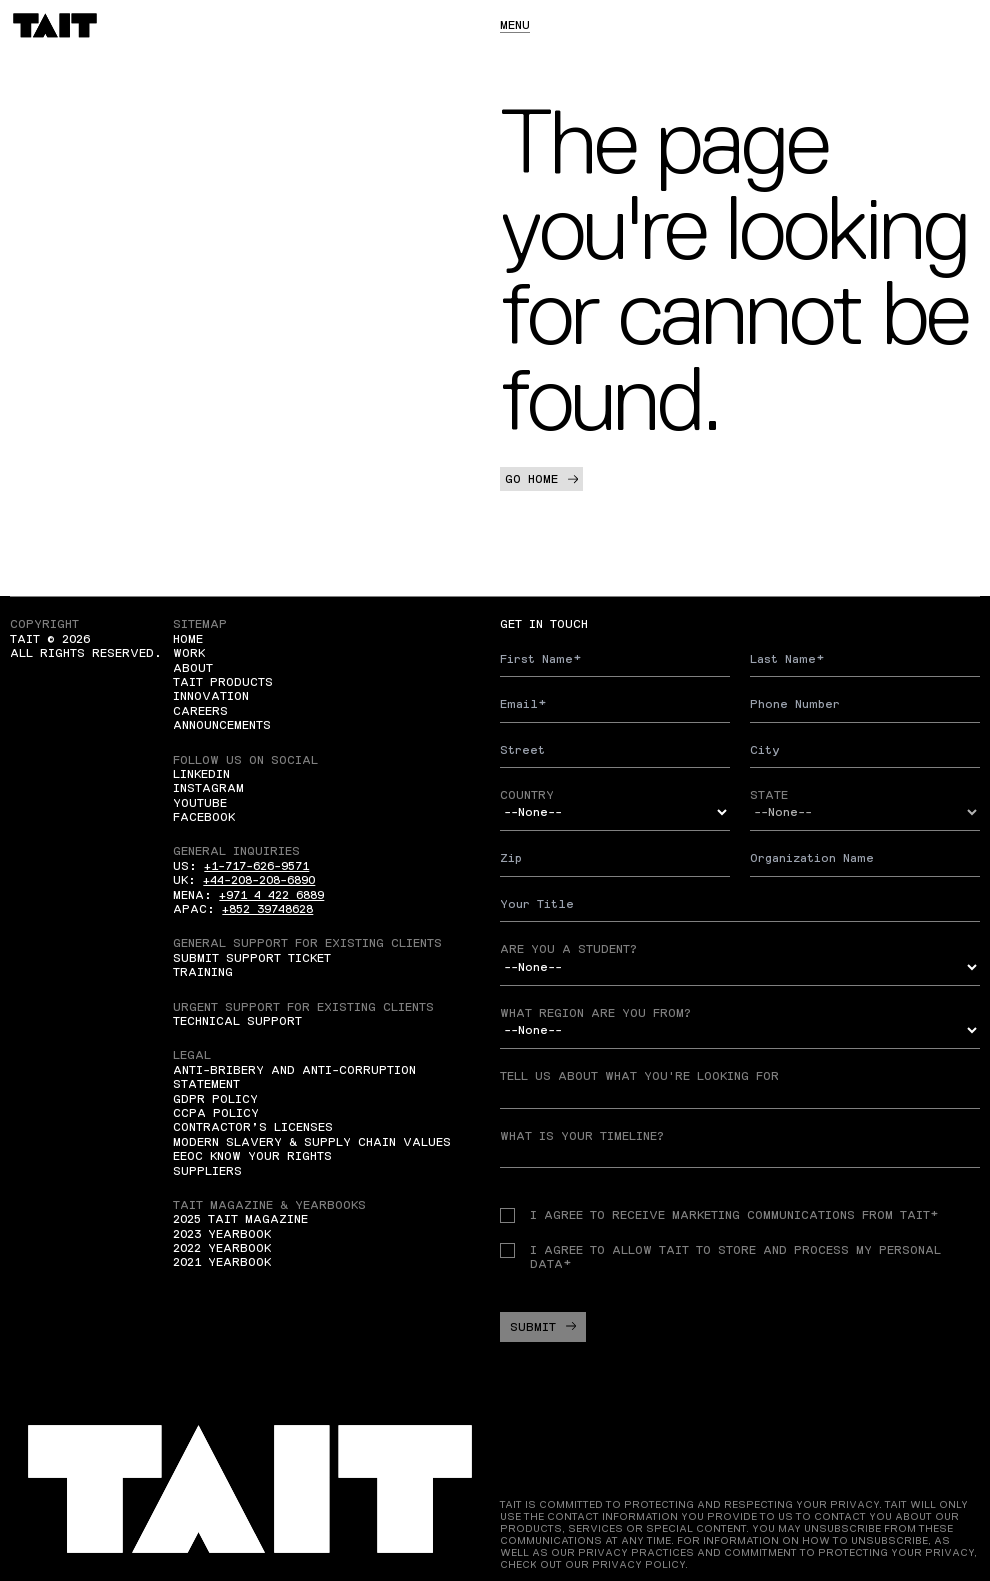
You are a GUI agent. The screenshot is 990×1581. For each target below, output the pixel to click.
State (769, 795)
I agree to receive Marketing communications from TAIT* (719, 1215)
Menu (515, 25)
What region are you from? (595, 1013)
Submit (543, 1327)
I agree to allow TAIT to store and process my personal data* (720, 1257)
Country (527, 795)
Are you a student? (568, 949)
